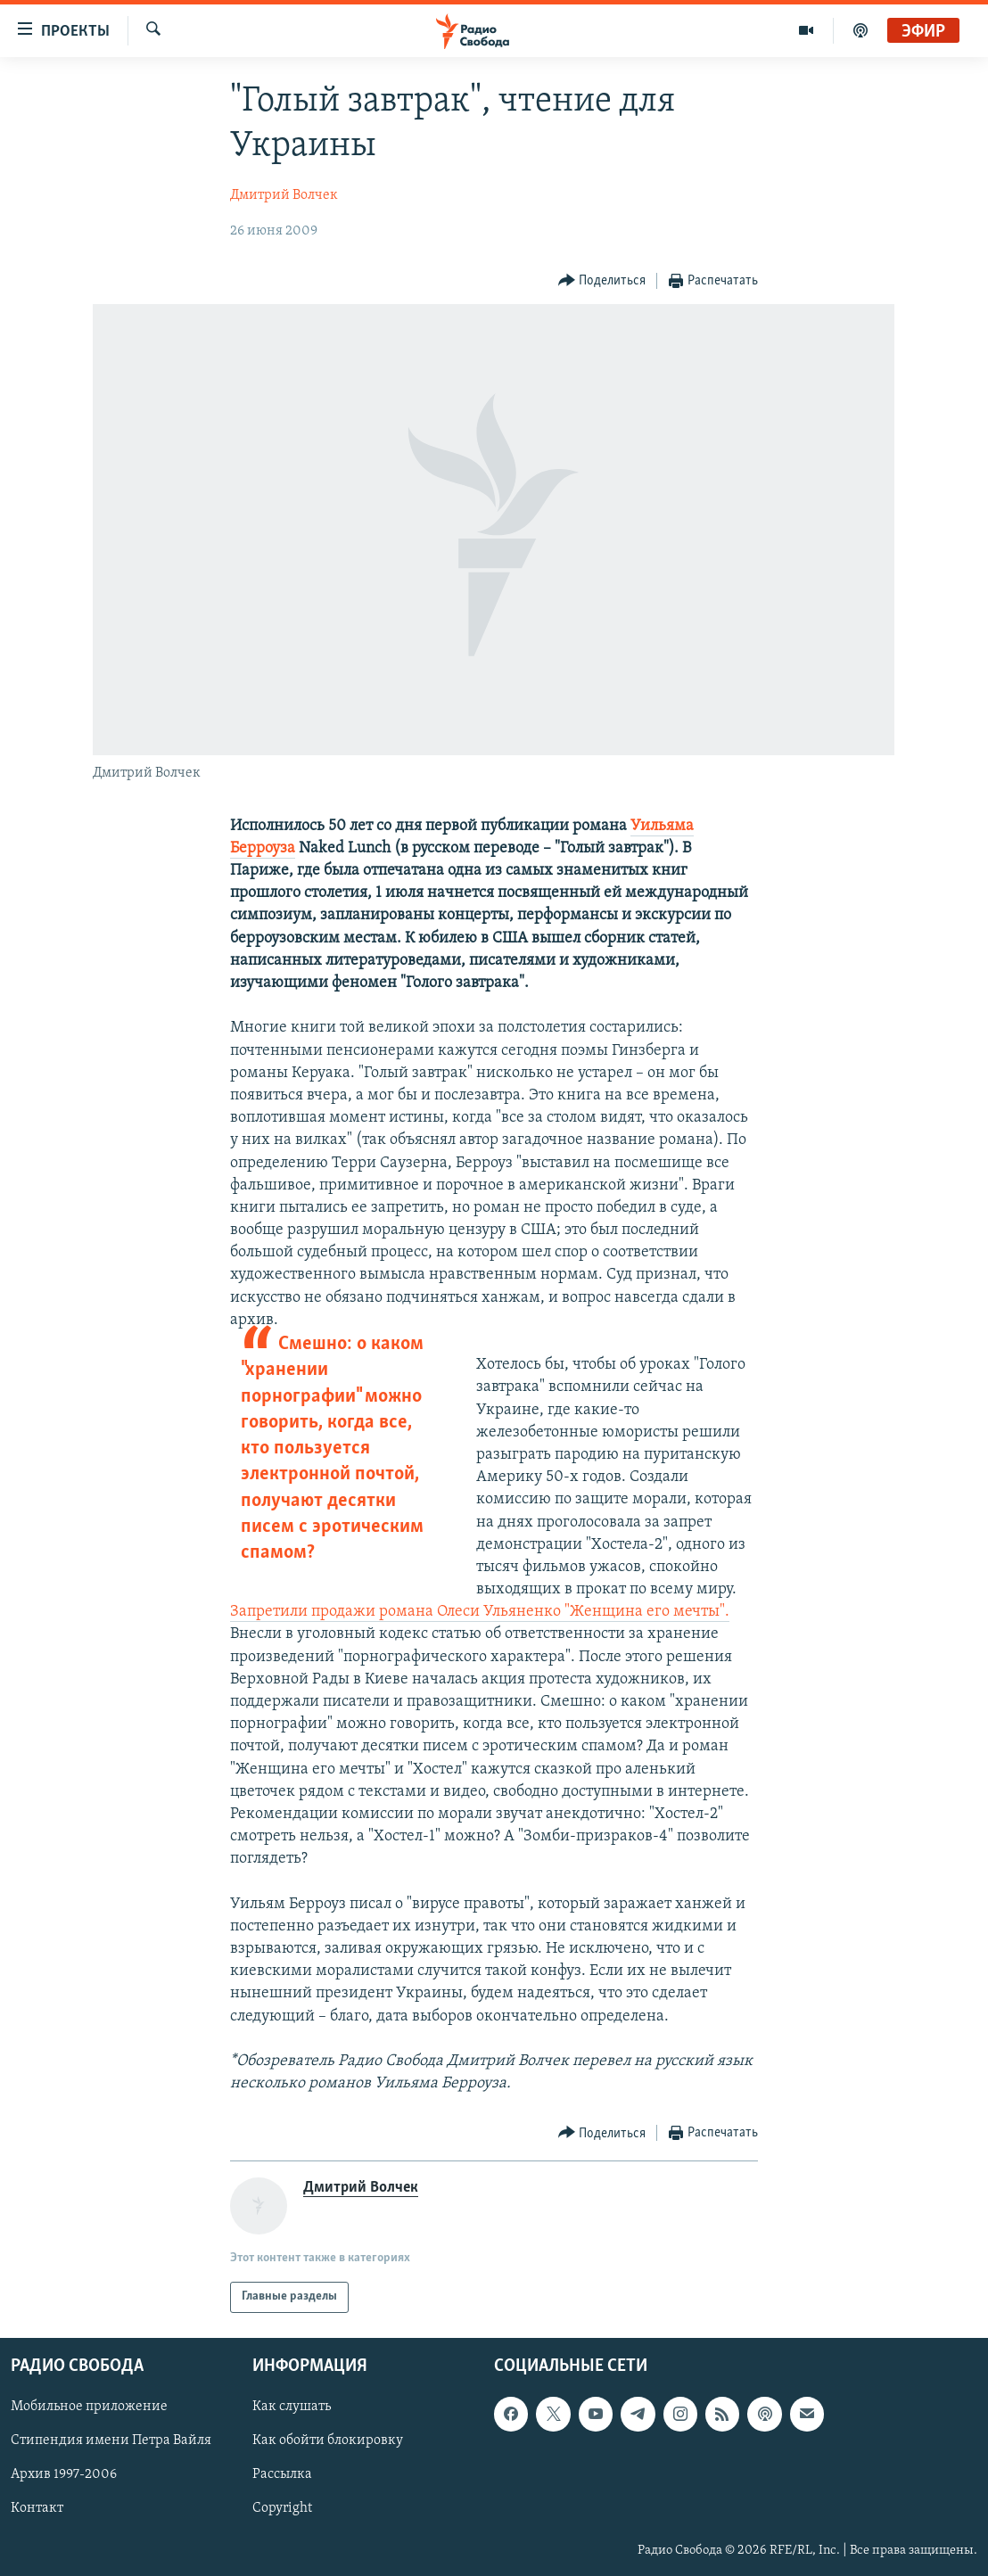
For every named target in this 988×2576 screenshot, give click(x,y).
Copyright (282, 2508)
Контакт (37, 2508)
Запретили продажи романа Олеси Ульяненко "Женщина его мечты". (479, 1611)
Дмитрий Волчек (284, 195)
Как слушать (291, 2406)
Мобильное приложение (89, 2406)
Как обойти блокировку (327, 2440)
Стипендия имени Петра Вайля (111, 2440)
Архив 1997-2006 (64, 2474)
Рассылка (282, 2474)
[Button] (602, 281)
